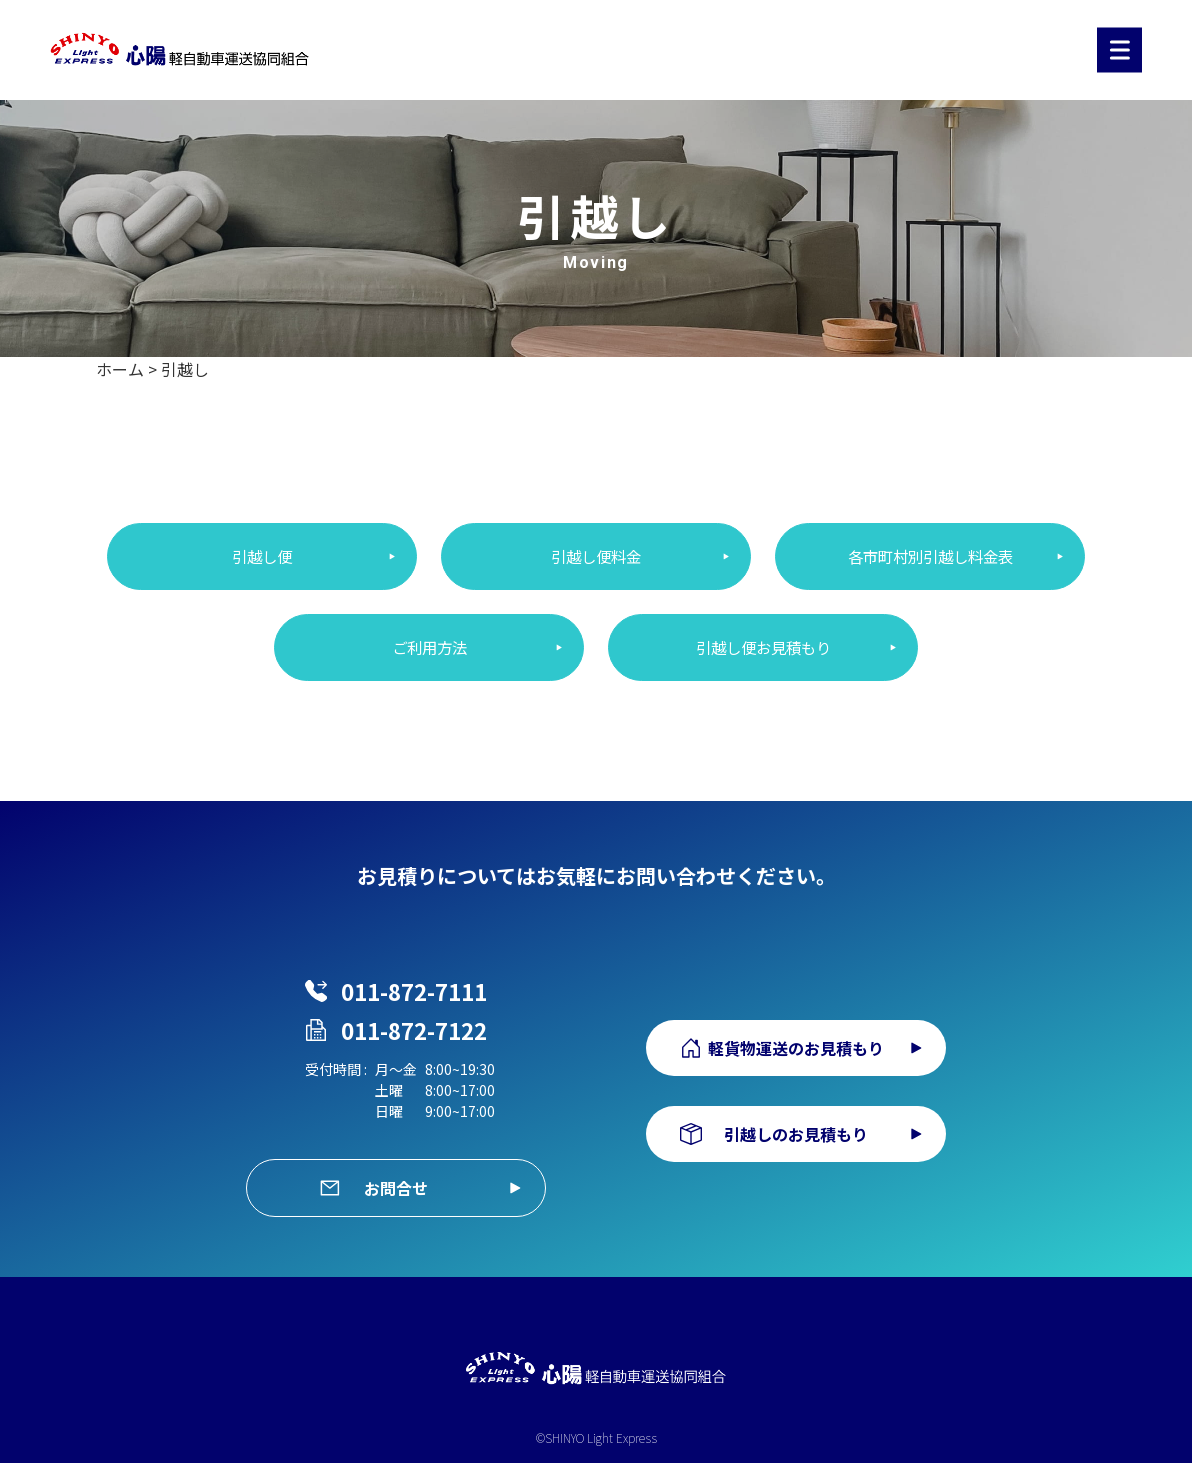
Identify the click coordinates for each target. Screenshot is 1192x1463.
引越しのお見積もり (796, 1120)
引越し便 (262, 557)
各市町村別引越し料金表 (930, 557)
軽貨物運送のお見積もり (796, 1034)
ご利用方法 (429, 649)
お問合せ (396, 1171)
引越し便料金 (596, 557)
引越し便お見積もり (763, 649)
